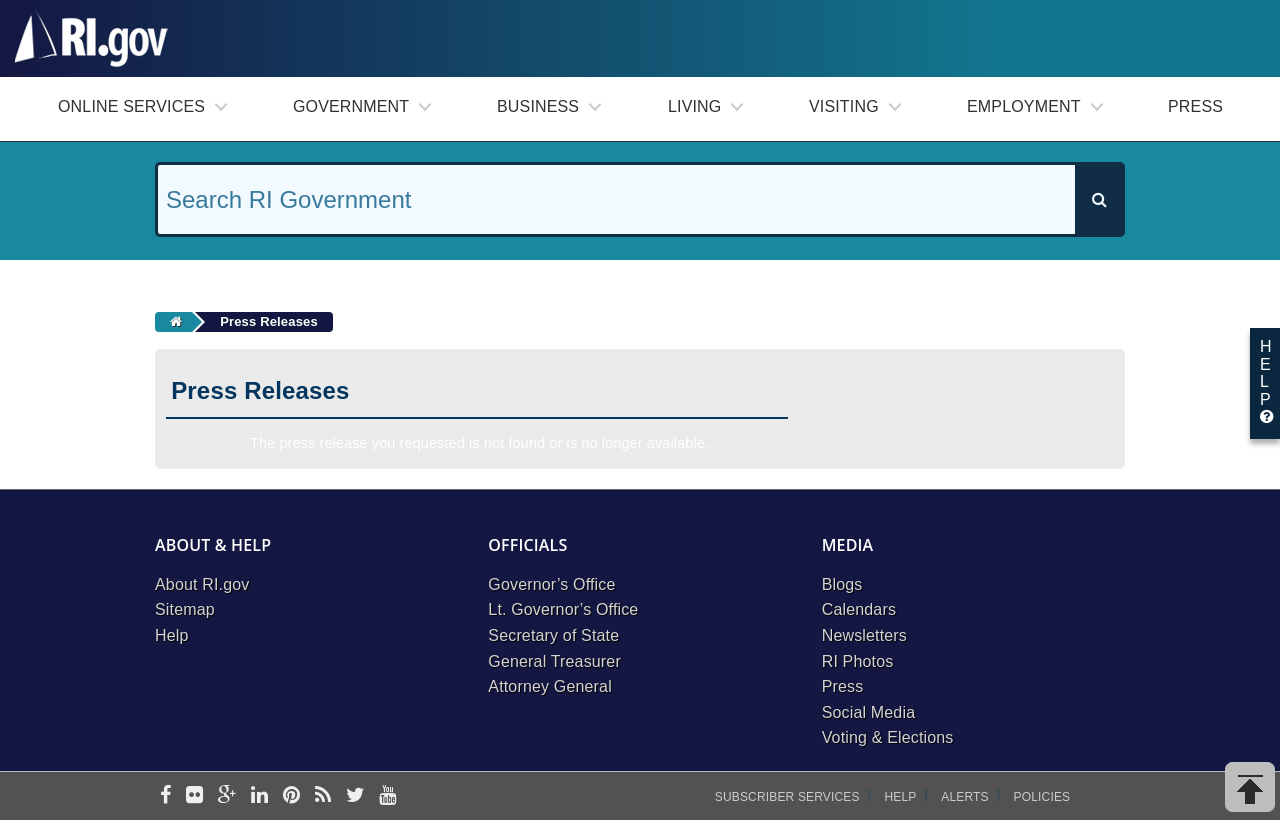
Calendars (859, 609)
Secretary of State (553, 635)
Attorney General (550, 686)
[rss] (323, 796)
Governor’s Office (551, 584)
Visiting (844, 106)
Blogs (842, 584)
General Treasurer (554, 661)
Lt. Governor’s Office (563, 609)
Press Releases (269, 321)
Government (351, 106)
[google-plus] (227, 796)
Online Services (131, 106)
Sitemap (185, 609)
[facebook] (165, 796)
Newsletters (864, 635)
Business (538, 106)
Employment (1024, 106)
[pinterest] (291, 796)
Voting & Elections (888, 737)
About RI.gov (202, 584)
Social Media (869, 712)
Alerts (964, 797)
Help (172, 635)
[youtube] (387, 796)
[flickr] (194, 796)
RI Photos (858, 661)
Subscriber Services (787, 797)
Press (1195, 106)
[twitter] (355, 796)
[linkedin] (259, 796)
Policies (1042, 797)
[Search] (1099, 199)
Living (694, 106)
